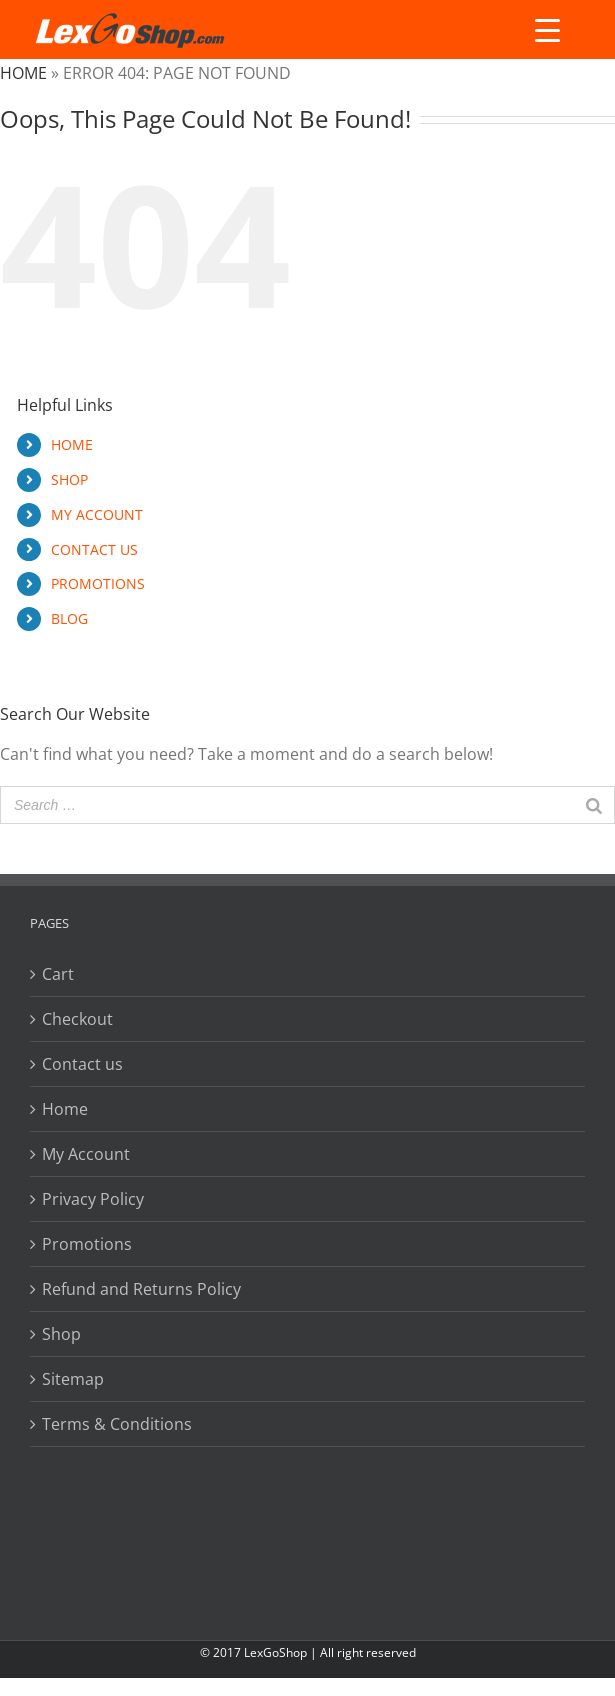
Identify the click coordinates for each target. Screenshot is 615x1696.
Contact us (82, 1064)
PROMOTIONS (98, 583)
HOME (72, 444)
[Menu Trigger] (548, 30)
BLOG (69, 618)
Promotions (87, 1244)
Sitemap (73, 1379)
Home (23, 73)
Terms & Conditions (117, 1424)
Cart (58, 974)
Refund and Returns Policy (141, 1289)
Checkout (77, 1019)
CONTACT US (94, 549)
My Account (86, 1154)
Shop (61, 1334)
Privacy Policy (93, 1199)
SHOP (69, 479)
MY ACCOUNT (97, 514)
